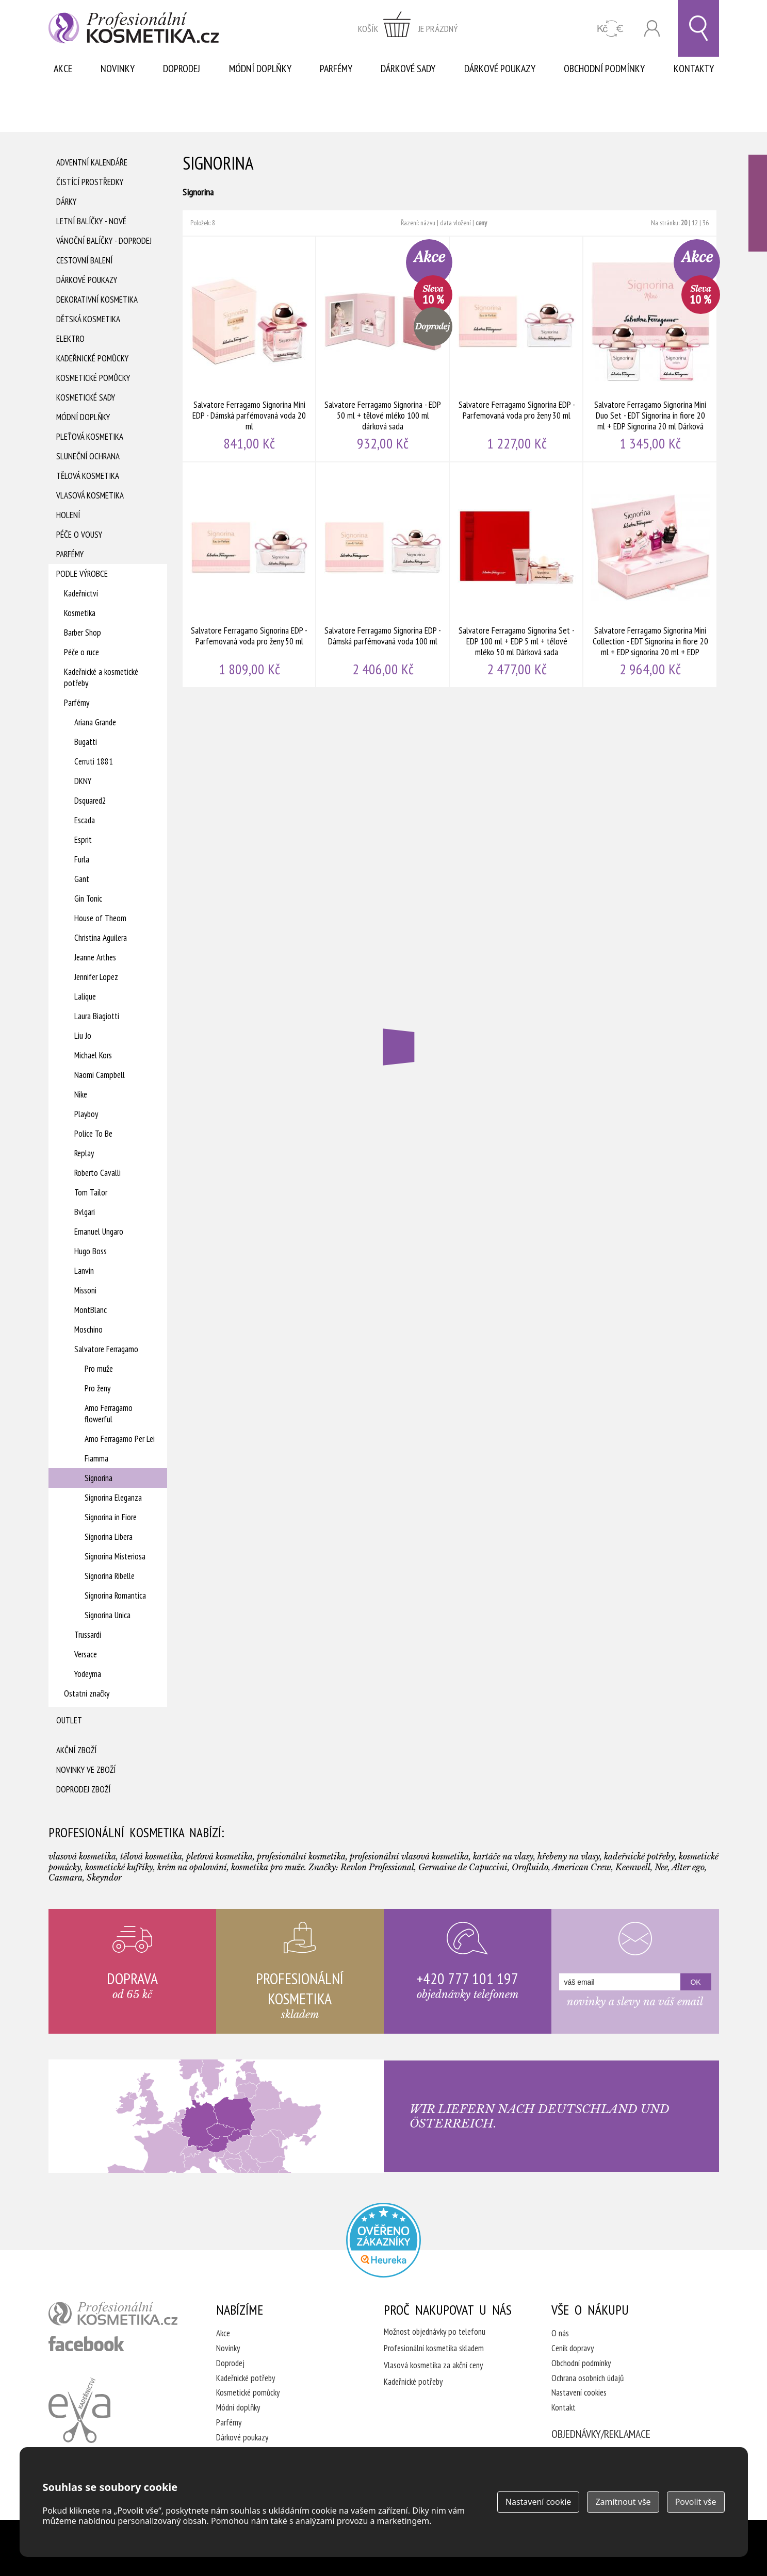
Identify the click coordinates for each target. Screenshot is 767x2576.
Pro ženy (97, 1388)
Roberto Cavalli (97, 1172)
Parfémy (336, 68)
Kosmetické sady (85, 397)
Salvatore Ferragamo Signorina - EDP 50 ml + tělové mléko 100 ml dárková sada (383, 349)
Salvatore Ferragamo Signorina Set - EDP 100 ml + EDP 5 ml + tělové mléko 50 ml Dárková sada (516, 574)
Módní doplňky (260, 68)
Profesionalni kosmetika (383, 2240)
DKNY (82, 781)
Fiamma (96, 1458)
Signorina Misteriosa (115, 1556)
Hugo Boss (90, 1251)
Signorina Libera (109, 1536)
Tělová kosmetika (87, 475)
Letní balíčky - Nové (91, 221)
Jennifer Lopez (96, 977)
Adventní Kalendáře (91, 162)
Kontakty (694, 68)
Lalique (85, 996)
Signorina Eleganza (113, 1497)
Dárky (66, 201)
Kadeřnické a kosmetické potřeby (101, 677)
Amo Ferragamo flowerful (109, 1413)
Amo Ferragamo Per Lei (120, 1438)
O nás (560, 2333)
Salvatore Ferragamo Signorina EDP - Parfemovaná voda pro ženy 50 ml (249, 574)
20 (684, 222)
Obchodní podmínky (604, 68)
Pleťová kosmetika (89, 436)
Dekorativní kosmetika (97, 299)
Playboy (86, 1114)
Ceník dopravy (572, 2348)
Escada (84, 820)
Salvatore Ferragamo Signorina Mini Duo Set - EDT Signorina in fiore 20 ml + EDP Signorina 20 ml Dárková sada (650, 349)
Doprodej (181, 68)
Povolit (695, 2501)
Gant (81, 879)
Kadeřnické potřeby (245, 2378)
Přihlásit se (652, 28)
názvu (427, 222)
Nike (80, 1094)
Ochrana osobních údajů (587, 2378)
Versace (85, 1654)
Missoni (85, 1290)
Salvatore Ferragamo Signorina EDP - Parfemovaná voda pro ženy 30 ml (516, 349)
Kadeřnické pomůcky (92, 358)
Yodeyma (87, 1674)
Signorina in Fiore (111, 1517)
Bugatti (85, 741)
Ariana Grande (95, 722)
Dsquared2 (90, 800)
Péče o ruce (81, 652)
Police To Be (93, 1133)
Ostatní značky (86, 1693)
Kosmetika (79, 613)
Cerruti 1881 (93, 761)
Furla (81, 859)
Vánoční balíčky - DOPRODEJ (104, 240)
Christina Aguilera (100, 937)
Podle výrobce (82, 573)
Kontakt (563, 2407)
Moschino (88, 1329)
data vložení (455, 222)
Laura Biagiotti (96, 1016)
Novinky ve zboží (86, 1769)
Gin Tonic (88, 898)
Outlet (69, 1720)
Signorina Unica (107, 1615)
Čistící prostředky (89, 182)
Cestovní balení (84, 260)
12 (695, 222)
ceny (481, 222)
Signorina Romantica (115, 1595)
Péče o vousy (79, 534)
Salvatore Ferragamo (106, 1349)
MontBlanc (90, 1310)
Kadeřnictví (81, 593)
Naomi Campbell (99, 1075)
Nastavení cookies (579, 2392)
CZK (610, 28)
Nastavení (538, 2501)
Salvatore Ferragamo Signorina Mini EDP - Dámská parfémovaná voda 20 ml (249, 349)
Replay (84, 1153)
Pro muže (99, 1368)
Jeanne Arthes (95, 957)
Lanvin (84, 1270)
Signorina (98, 1478)
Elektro (70, 338)
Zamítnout (622, 2501)
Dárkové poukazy (499, 68)
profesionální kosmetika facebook (86, 2343)
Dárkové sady (408, 68)
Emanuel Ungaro (98, 1231)
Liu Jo (82, 1035)
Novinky (118, 68)
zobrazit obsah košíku (408, 28)
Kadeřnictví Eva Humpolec (79, 2410)
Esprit (83, 839)
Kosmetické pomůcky (93, 378)
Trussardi (87, 1634)
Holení (68, 515)
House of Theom (100, 918)
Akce (63, 68)
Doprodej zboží (83, 1789)
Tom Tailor (90, 1192)
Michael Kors (93, 1055)
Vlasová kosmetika (90, 495)
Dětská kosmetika (88, 319)
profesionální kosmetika (112, 2313)
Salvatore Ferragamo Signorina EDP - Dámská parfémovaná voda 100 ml (383, 574)
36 (706, 222)
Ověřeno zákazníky (757, 203)
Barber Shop (82, 632)
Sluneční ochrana (88, 456)
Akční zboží (76, 1750)
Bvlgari (84, 1212)
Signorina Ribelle (110, 1576)
